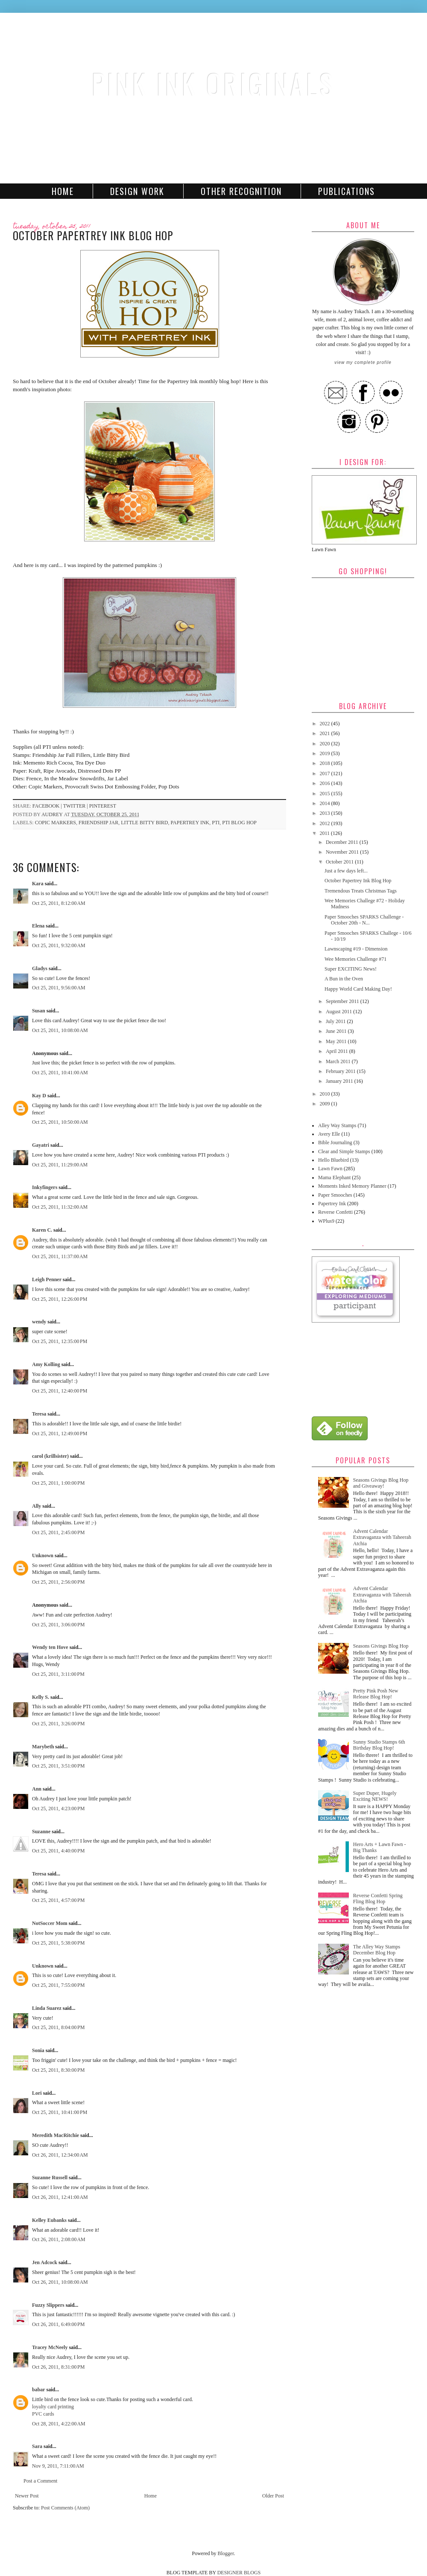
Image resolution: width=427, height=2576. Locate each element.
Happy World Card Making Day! (358, 989)
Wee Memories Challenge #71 (355, 959)
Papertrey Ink (189, 823)
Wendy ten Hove (50, 1647)
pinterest (102, 806)
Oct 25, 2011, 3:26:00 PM (58, 1724)
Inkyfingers (44, 1187)
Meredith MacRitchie (55, 2135)
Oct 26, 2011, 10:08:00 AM (60, 2282)
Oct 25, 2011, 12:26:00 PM (59, 1299)
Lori (37, 2093)
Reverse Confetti (335, 1212)
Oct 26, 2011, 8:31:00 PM (58, 2367)
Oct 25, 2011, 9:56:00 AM (58, 988)
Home (63, 191)
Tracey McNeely (49, 2347)
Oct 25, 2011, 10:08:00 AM (60, 1030)
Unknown (42, 1555)
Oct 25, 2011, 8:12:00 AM (58, 903)
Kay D (39, 1096)
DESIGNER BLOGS (239, 2573)
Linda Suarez (46, 2008)
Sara (37, 2446)
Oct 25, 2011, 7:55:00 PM (58, 1985)
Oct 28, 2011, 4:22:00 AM (58, 2424)
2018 (325, 763)
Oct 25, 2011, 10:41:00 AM (60, 1073)
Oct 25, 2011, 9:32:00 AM (58, 945)
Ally (36, 1506)
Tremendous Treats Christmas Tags (361, 891)
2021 (325, 733)
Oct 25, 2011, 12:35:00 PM (59, 1341)
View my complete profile (362, 362)
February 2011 (341, 1071)
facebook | (47, 806)
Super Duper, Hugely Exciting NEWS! (375, 1796)
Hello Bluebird (333, 1160)
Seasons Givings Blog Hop (381, 1646)
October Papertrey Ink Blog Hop (358, 881)
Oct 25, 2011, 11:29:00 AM (60, 1165)
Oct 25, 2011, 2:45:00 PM (58, 1532)
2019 (325, 753)
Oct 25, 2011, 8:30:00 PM (58, 2070)
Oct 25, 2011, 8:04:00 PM (58, 2027)
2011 (325, 833)
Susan (38, 1011)
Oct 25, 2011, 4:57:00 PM (58, 1900)
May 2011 (337, 1041)
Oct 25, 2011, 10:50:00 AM (60, 1122)
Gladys (39, 968)
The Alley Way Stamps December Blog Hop (376, 1950)
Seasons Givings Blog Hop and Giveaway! (381, 1483)
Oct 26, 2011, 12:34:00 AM (60, 2155)
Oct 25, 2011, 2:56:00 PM (58, 1582)
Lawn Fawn (330, 1169)
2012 (325, 823)
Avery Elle (329, 1134)
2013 (325, 813)
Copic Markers (55, 823)
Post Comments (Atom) (65, 2508)
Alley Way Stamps (337, 1125)
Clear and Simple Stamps (344, 1151)
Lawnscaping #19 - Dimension (356, 949)
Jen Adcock (44, 2262)
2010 (325, 1094)
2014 (325, 803)
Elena (38, 926)
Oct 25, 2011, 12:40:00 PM (59, 1391)
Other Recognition (241, 191)
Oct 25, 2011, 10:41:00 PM (59, 2112)
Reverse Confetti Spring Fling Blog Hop (378, 1898)
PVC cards (43, 2414)
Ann (36, 1789)
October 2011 (340, 862)
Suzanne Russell (49, 2178)
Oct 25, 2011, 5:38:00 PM (58, 1943)
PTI (215, 823)
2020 (325, 744)
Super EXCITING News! (351, 969)
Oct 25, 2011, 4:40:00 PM (58, 1851)
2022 (325, 724)
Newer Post (27, 2496)
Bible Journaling (335, 1143)
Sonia (38, 2050)
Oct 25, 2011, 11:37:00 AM (60, 1256)
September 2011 (343, 1001)
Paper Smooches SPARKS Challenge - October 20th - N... (364, 920)
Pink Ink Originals (213, 83)
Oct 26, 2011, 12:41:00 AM (60, 2197)
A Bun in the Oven (344, 979)
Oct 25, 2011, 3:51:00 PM (58, 1766)
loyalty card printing (53, 2407)
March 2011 (339, 1061)
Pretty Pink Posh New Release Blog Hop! (375, 1694)
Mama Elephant (334, 1177)
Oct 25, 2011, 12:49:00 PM (59, 1433)
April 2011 (337, 1051)
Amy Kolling (46, 1364)
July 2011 (336, 1021)
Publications (346, 191)
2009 (325, 1104)
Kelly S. (40, 1697)
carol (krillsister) (50, 1456)
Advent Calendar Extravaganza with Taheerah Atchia (382, 1537)
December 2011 (343, 842)
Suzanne (41, 1832)
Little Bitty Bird (144, 823)
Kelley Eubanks (49, 2220)
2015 (325, 794)
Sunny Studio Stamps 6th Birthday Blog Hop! (379, 1745)
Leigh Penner (46, 1279)
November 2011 (343, 852)
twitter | (76, 806)
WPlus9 (326, 1221)
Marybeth (43, 1747)
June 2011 (337, 1031)
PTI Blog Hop (239, 823)
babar (38, 2390)
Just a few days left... (346, 871)
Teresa (39, 1414)
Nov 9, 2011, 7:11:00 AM (58, 2466)
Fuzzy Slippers (48, 2305)
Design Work (137, 191)
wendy (39, 1322)
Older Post (273, 2496)
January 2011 (340, 1081)
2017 (325, 773)
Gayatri (40, 1145)
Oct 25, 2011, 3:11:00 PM (58, 1674)
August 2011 (339, 1012)
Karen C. (42, 1230)
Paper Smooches (335, 1195)
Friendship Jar (98, 823)
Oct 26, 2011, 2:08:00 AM (58, 2239)
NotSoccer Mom (49, 1923)
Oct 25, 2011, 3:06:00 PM (58, 1625)
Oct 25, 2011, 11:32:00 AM (60, 1207)
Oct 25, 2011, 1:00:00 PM (58, 1483)
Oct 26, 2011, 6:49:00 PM (58, 2324)
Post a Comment (40, 2481)
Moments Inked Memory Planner (352, 1186)
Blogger (226, 2553)
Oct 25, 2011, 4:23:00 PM (58, 1808)
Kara (38, 884)
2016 (325, 783)
